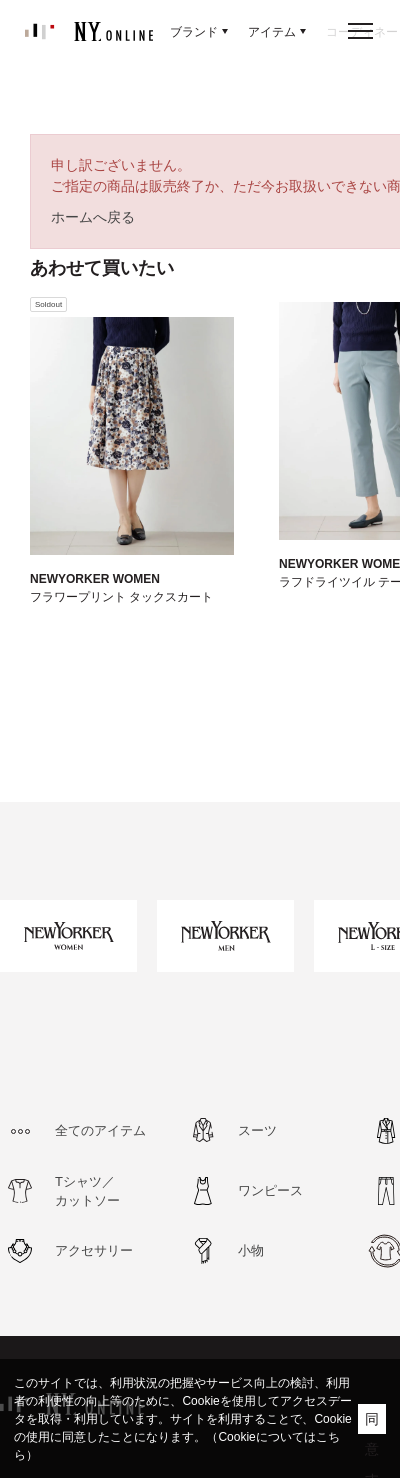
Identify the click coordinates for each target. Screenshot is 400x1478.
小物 (251, 1250)
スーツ (257, 1130)
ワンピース (270, 1190)
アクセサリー (94, 1250)
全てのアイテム (100, 1130)
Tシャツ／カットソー (87, 1191)
